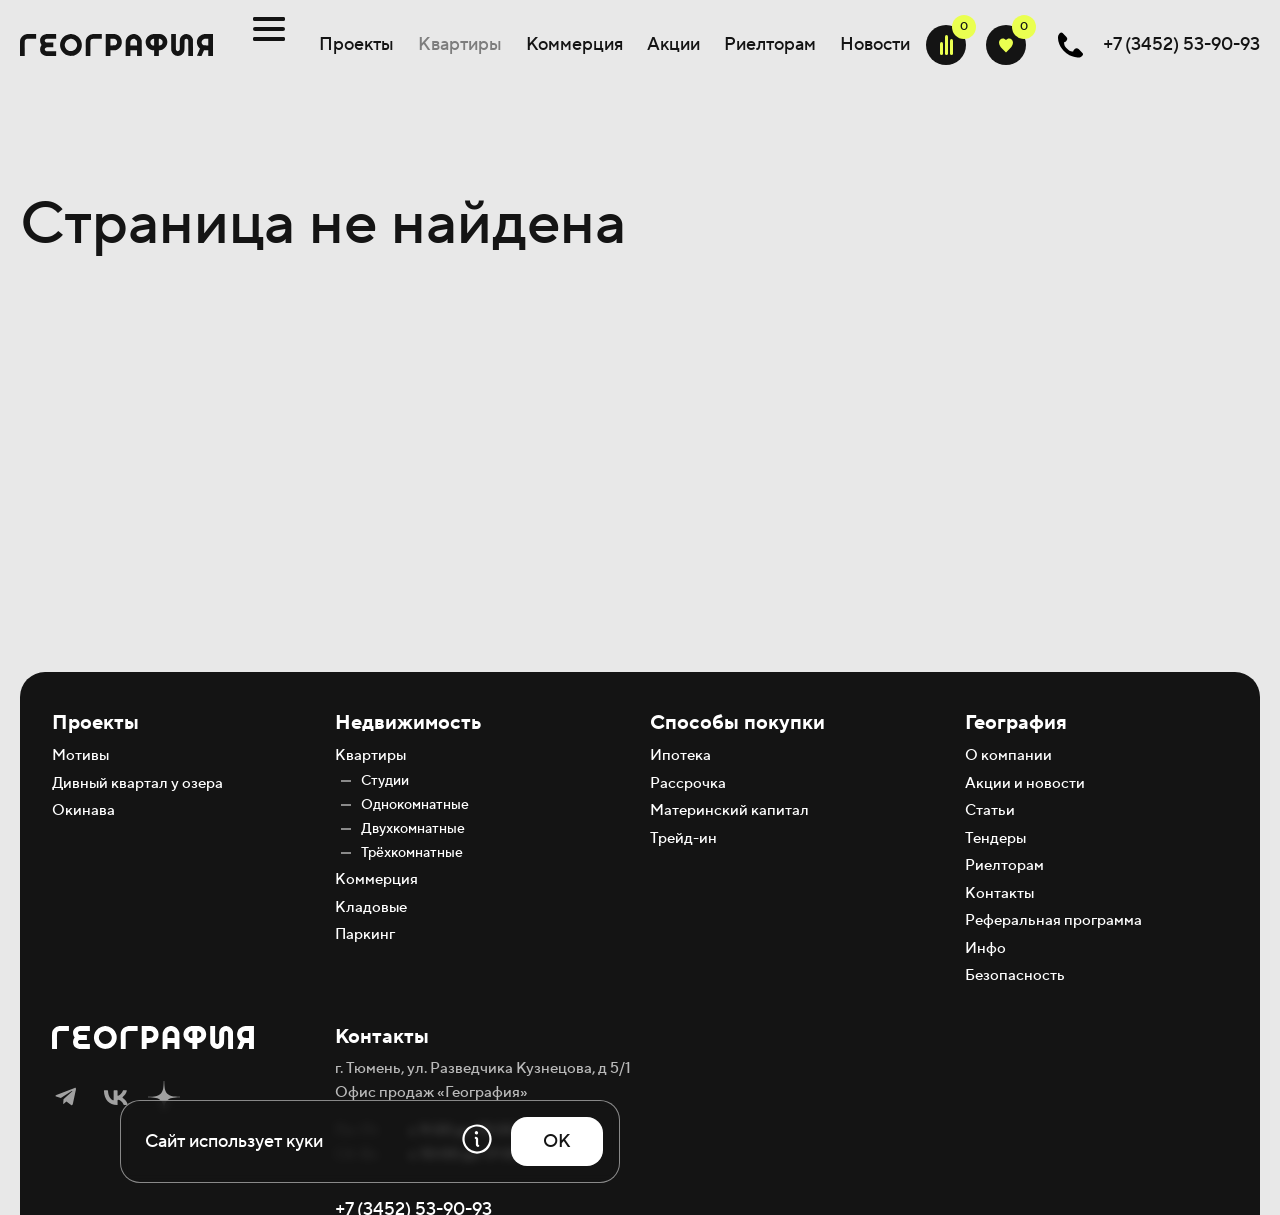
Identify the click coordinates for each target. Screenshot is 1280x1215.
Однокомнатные (415, 805)
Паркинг (365, 934)
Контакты (999, 893)
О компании (1008, 755)
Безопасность (1015, 975)
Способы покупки (737, 723)
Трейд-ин (683, 838)
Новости (875, 44)
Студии (385, 781)
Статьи (990, 810)
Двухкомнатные (413, 829)
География (1016, 723)
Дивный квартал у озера (137, 783)
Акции (673, 44)
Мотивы (80, 755)
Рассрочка (688, 783)
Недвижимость (408, 723)
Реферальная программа (1053, 920)
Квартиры (460, 44)
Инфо (985, 948)
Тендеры (995, 838)
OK (557, 1141)
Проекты (356, 44)
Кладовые (371, 907)
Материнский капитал (729, 810)
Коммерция (574, 44)
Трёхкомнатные (412, 853)
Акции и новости (1025, 783)
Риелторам (770, 44)
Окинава (83, 810)
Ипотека (680, 755)
